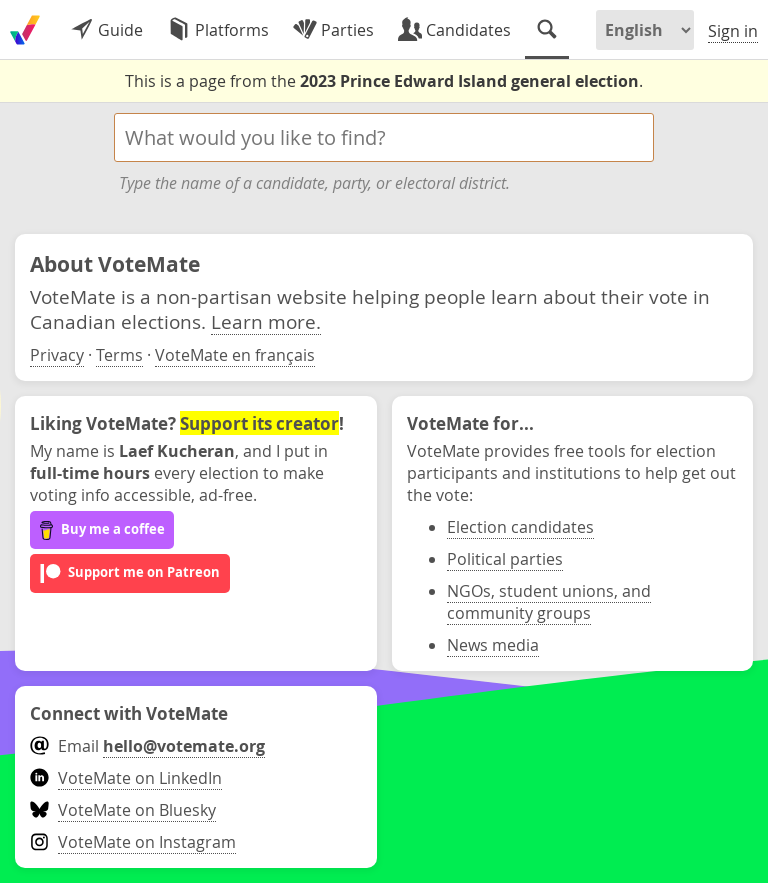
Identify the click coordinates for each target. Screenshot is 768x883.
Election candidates (520, 527)
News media (493, 645)
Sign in (733, 31)
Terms (119, 355)
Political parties (505, 559)
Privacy (57, 355)
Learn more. (266, 321)
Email (147, 746)
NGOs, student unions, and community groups (549, 602)
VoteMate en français (235, 355)
